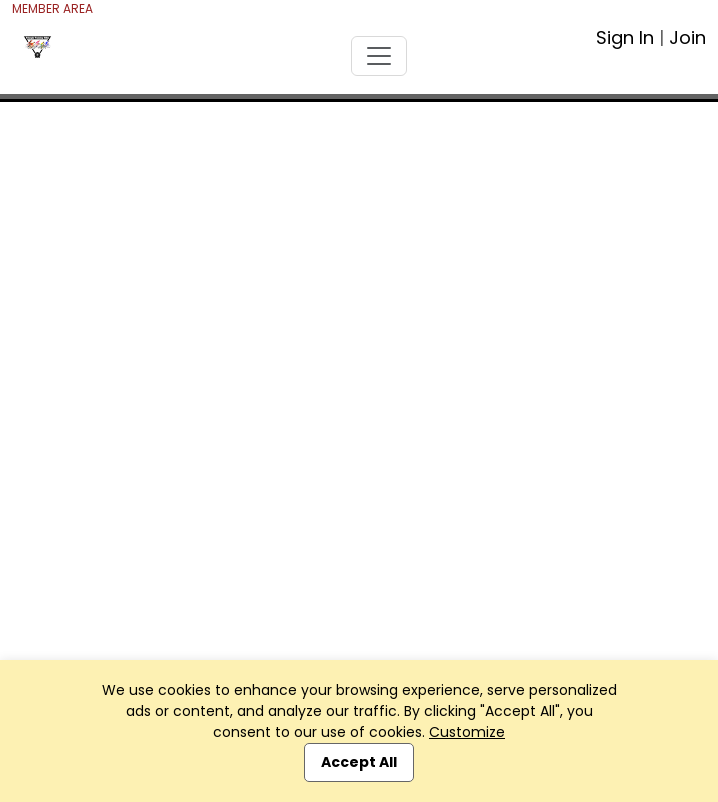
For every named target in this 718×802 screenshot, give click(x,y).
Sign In (625, 37)
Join (687, 37)
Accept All (359, 762)
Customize (467, 732)
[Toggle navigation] (379, 56)
